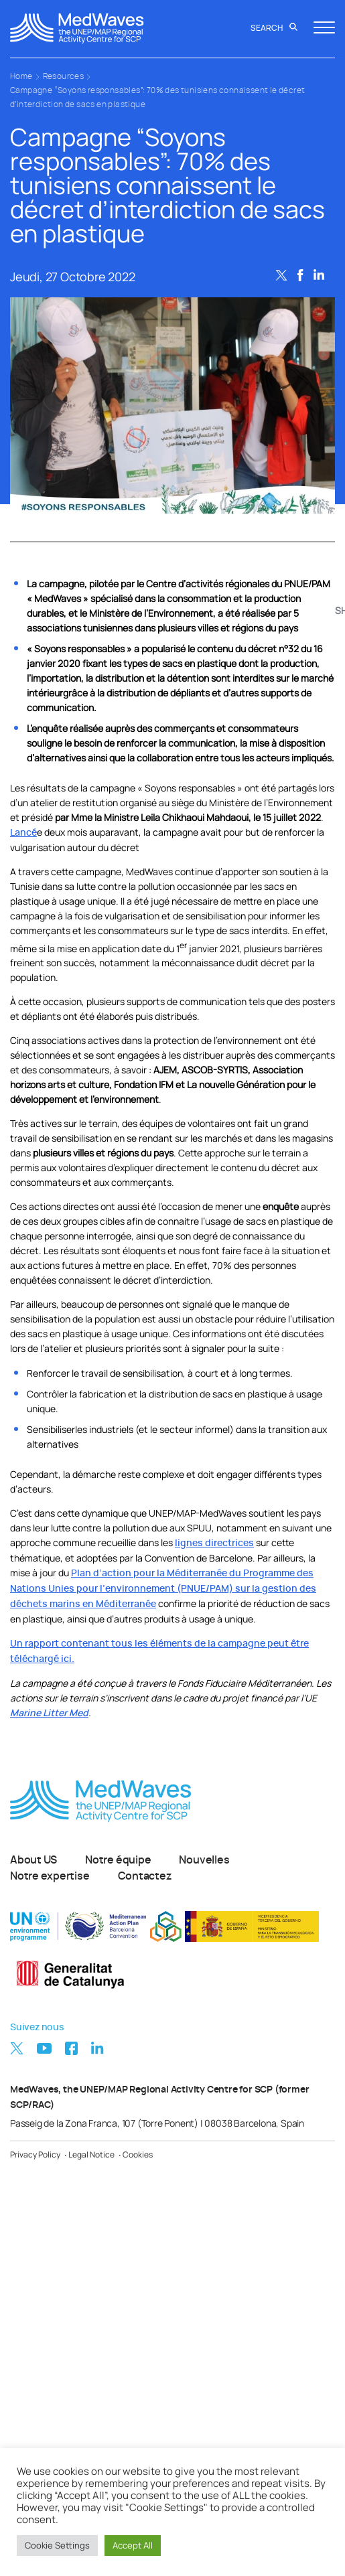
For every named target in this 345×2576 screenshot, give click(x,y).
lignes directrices (214, 1543)
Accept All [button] (133, 2545)
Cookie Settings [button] (57, 2545)
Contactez (145, 1876)
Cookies (138, 2154)
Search (274, 28)
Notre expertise (50, 1876)
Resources (63, 76)
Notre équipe (118, 1860)
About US (33, 1860)
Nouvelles (204, 1860)
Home (21, 76)
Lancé (23, 833)
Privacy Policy (35, 2154)
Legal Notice (91, 2154)
